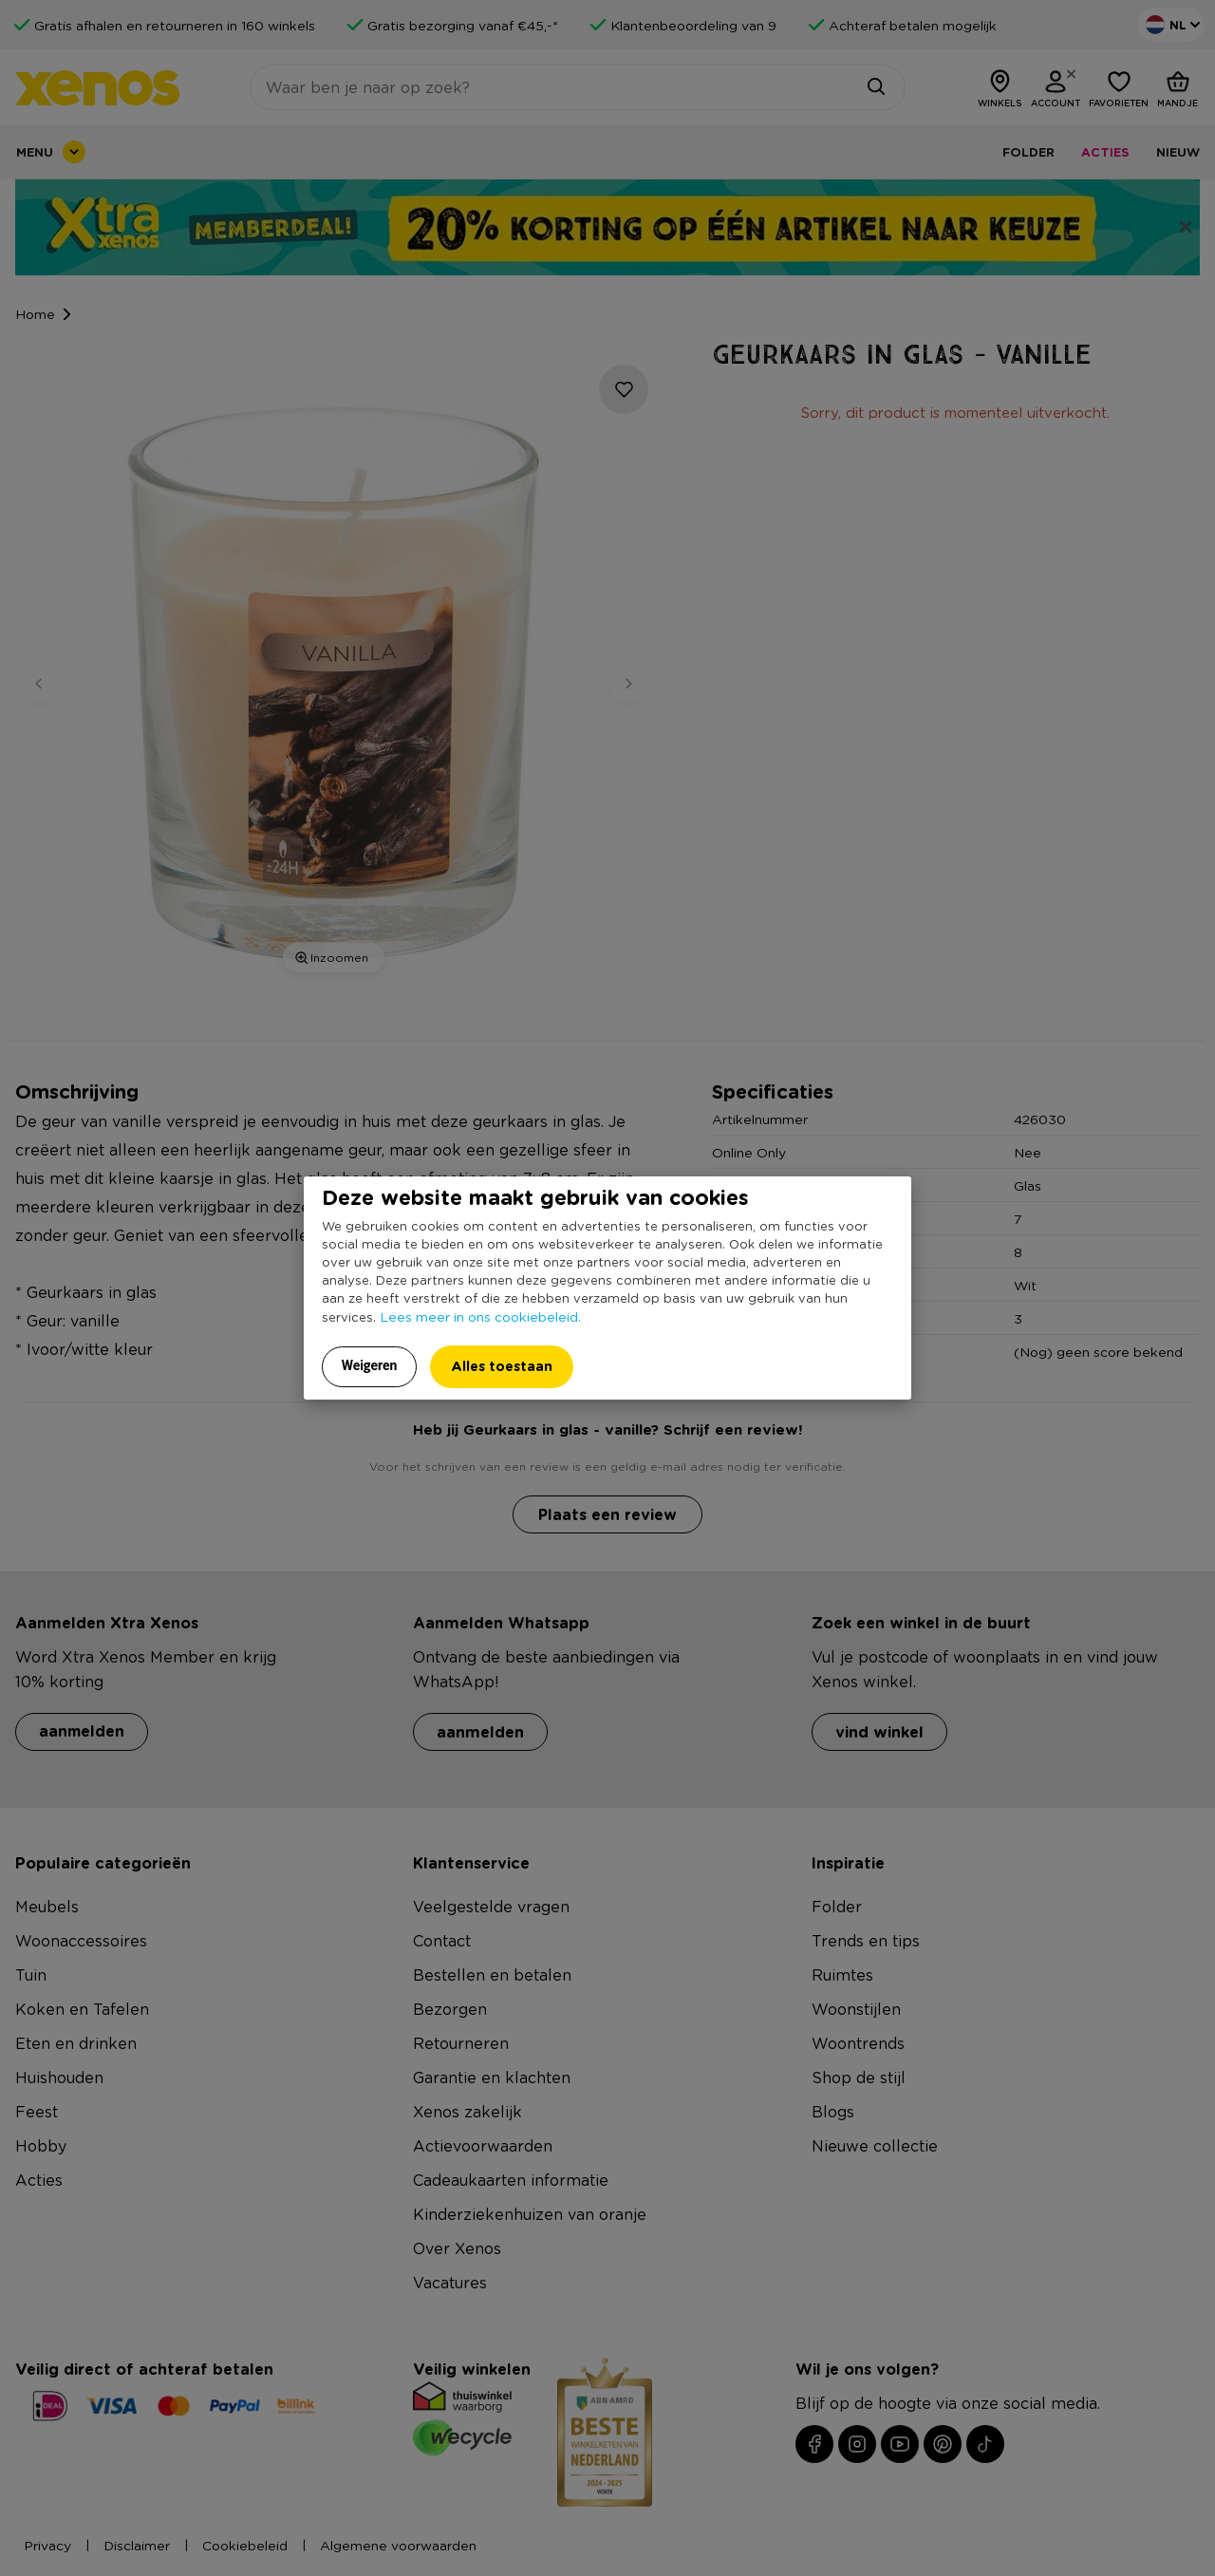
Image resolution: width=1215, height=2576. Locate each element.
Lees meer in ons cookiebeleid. (480, 1316)
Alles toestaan (501, 1366)
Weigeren (370, 1365)
